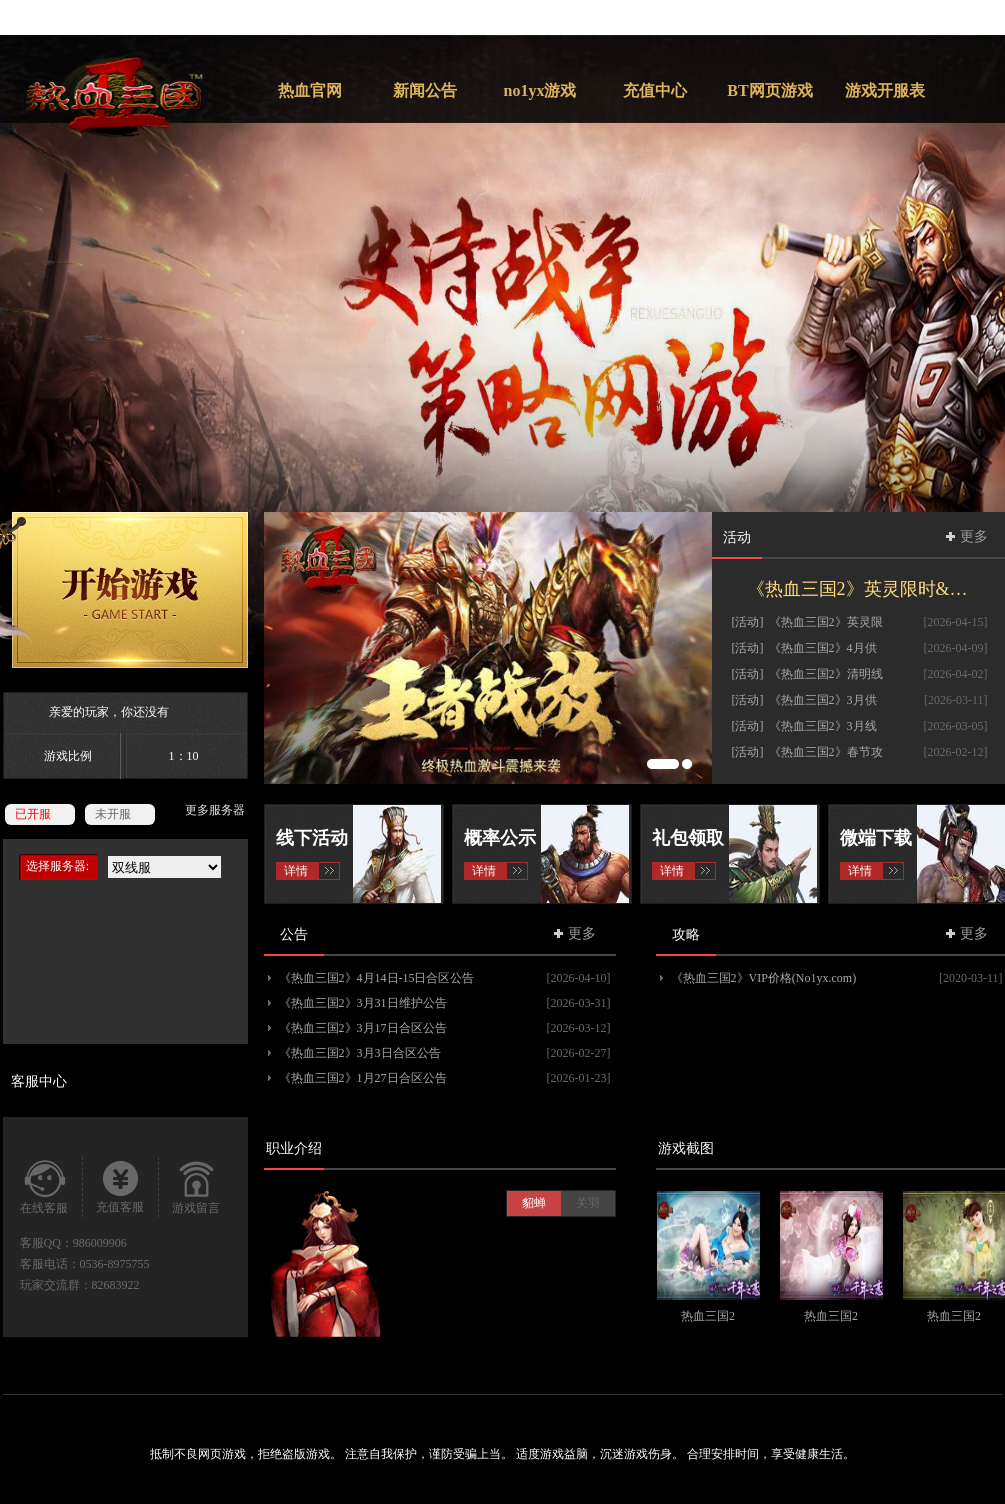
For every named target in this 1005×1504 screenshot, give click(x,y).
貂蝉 (534, 1203)
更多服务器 (215, 810)
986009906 (100, 1243)
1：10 (184, 756)
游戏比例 (68, 756)
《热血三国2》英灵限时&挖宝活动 (867, 589)
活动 (737, 537)
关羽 (588, 1203)
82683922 (116, 1285)
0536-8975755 (115, 1264)
